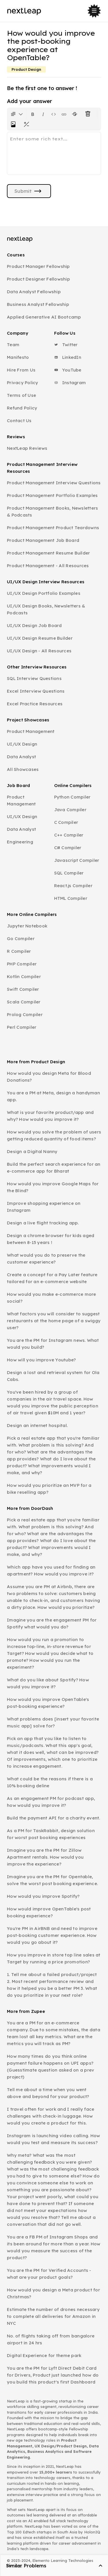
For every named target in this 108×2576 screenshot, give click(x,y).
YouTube (68, 370)
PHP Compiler (22, 964)
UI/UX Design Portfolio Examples (43, 593)
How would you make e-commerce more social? (51, 1297)
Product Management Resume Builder (48, 553)
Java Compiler (70, 809)
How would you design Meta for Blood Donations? (49, 1076)
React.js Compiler (73, 885)
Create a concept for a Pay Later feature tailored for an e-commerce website (52, 1278)
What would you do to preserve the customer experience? (46, 1258)
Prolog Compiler (25, 1014)
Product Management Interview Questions (54, 482)
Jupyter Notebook (27, 926)
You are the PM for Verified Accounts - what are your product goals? (49, 2274)
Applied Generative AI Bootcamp (44, 317)
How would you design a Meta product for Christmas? (53, 2293)
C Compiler (66, 822)
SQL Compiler (69, 873)
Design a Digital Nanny (32, 1151)
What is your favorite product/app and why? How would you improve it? (50, 1116)
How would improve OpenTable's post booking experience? (49, 1912)
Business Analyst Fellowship (38, 304)
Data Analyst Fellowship (34, 291)
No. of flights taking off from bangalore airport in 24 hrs (50, 2339)
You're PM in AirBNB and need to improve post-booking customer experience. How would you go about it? (52, 1935)
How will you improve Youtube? (41, 1360)
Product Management (31, 731)
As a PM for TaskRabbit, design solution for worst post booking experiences (51, 1834)
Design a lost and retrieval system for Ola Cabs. (53, 1376)
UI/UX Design (22, 744)
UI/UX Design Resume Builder (40, 638)
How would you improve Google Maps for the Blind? (52, 1187)
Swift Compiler (23, 989)
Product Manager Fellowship (38, 266)
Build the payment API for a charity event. (53, 1818)
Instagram (70, 382)
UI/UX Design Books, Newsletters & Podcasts (46, 609)
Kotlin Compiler (24, 976)
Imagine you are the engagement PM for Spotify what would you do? (51, 1623)
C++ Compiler (69, 835)
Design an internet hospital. (37, 1425)
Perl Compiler (21, 1027)
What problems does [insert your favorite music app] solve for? (53, 1722)
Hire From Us (21, 370)
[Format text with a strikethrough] (75, 114)
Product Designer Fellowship (38, 279)
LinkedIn (67, 357)
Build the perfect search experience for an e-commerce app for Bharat (54, 1167)
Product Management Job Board (43, 540)
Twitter (66, 344)
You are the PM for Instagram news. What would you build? (53, 1343)
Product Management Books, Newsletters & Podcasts (52, 511)
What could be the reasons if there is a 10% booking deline (50, 1782)
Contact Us (19, 420)
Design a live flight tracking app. (43, 1223)
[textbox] (54, 153)
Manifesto (18, 357)
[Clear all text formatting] (89, 114)
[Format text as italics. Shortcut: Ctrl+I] (43, 114)
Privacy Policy (22, 382)
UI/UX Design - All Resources (39, 650)
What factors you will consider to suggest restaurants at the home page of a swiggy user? (54, 1320)
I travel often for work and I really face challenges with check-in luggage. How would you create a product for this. (50, 2116)
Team (13, 344)
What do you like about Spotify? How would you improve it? (48, 1683)
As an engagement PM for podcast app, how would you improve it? (51, 1802)
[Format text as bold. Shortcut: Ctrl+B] (33, 114)
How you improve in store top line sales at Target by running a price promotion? (54, 1958)
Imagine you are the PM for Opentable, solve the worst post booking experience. (52, 1880)
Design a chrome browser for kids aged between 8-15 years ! (50, 1239)
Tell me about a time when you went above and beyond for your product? (48, 2093)
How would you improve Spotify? (43, 1896)
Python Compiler (72, 797)
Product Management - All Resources (48, 565)
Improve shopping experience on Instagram (44, 1207)
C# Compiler (68, 847)
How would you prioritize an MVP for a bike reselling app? (49, 1489)
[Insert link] (64, 114)
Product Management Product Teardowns (53, 527)
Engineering (20, 842)
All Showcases (23, 769)
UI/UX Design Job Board (34, 625)
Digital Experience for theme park (44, 2355)
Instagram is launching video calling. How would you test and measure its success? (53, 2139)
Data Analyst (21, 756)
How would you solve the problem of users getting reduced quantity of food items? (54, 1135)
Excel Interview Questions (36, 691)
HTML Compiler (70, 898)
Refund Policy (22, 408)
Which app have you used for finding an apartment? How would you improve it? (51, 1570)
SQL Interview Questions (34, 678)
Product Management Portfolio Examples (52, 495)
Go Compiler (21, 938)
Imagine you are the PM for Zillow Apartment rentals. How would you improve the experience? (45, 1857)
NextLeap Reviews (27, 448)
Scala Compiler (24, 1002)
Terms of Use (21, 395)
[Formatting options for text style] (16, 114)
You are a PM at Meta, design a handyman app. (53, 1096)
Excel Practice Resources (34, 703)
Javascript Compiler (76, 860)
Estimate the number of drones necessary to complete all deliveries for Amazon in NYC (53, 2316)
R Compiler (19, 951)
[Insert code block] (53, 114)
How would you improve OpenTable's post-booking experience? (48, 1703)
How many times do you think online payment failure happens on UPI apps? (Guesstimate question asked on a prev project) (50, 2066)
